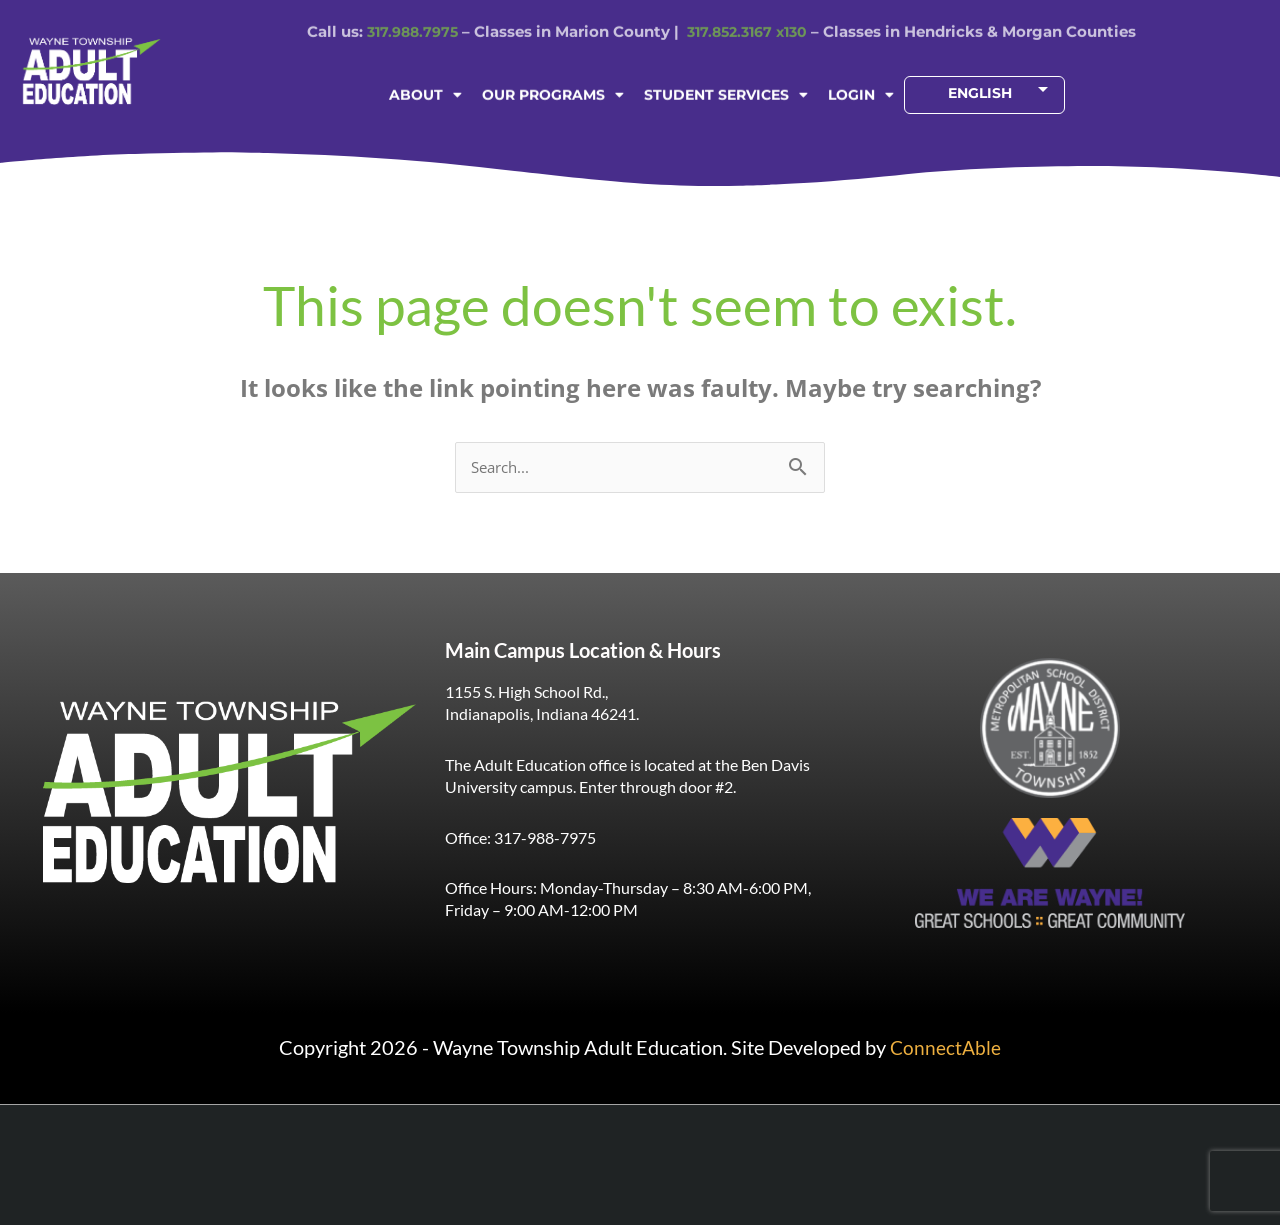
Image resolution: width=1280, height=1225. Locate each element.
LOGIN (861, 90)
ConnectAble (945, 1048)
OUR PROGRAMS (553, 90)
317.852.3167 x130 (750, 13)
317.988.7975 (407, 13)
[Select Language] (980, 89)
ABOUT (425, 90)
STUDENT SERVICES (726, 90)
